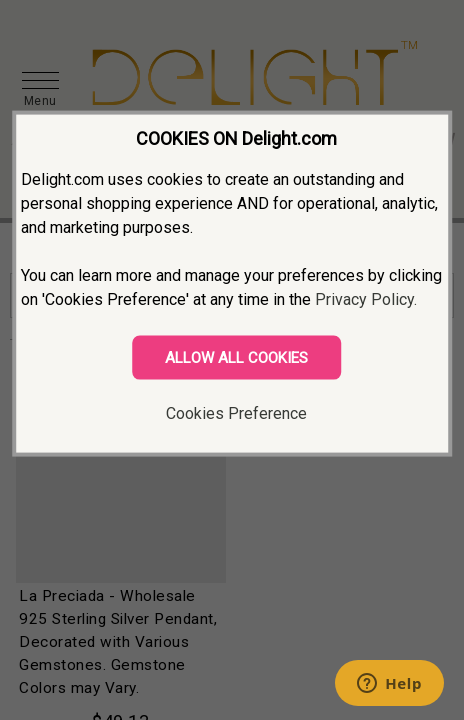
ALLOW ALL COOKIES (236, 358)
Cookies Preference (236, 413)
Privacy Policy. (366, 299)
